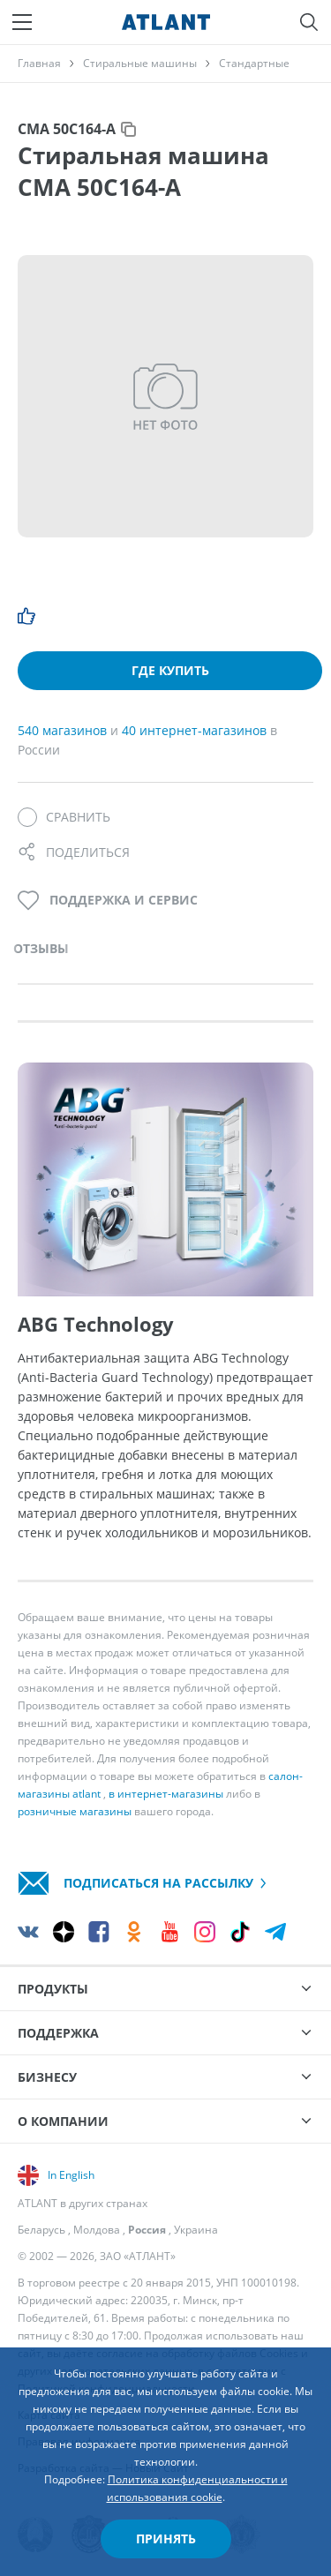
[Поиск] (309, 22)
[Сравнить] (64, 817)
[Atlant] (166, 22)
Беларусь (41, 2229)
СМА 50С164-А (67, 129)
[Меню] (22, 22)
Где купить (170, 670)
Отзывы (41, 948)
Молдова (96, 2229)
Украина (196, 2229)
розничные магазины (75, 1811)
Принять (166, 2538)
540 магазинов (64, 730)
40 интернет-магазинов (196, 730)
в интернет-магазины (166, 1793)
